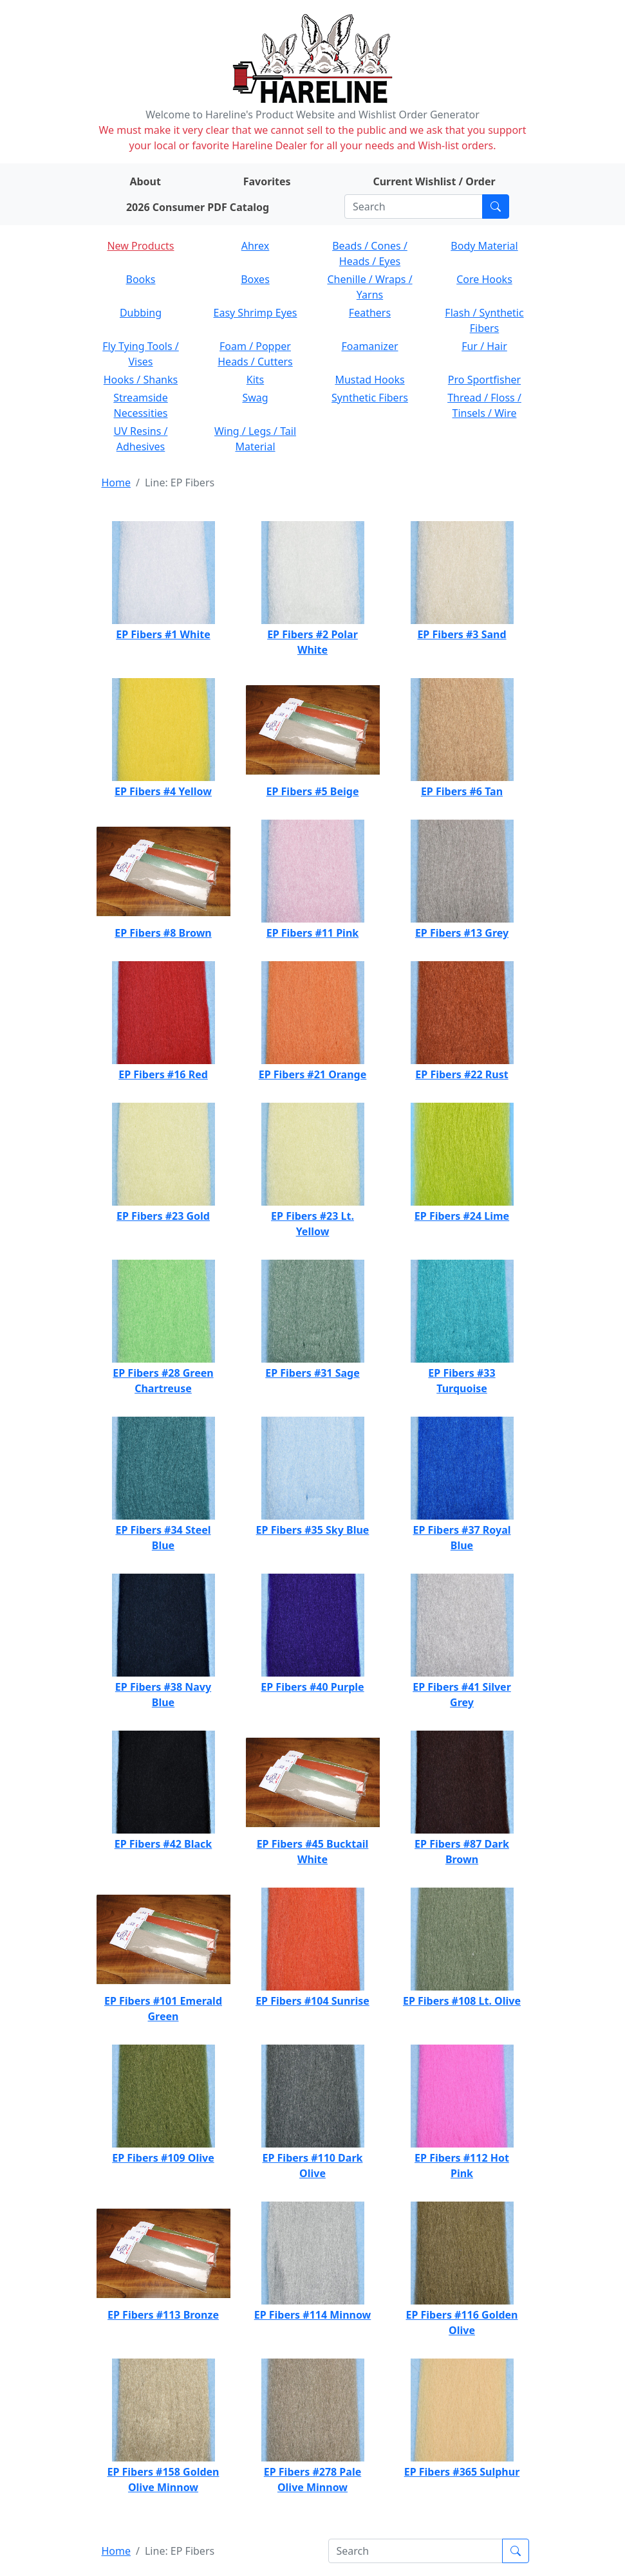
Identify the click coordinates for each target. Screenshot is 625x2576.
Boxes (255, 279)
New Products (140, 246)
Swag (255, 398)
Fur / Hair (484, 346)
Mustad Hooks (369, 380)
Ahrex (255, 246)
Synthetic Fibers (369, 398)
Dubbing (141, 313)
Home (116, 482)
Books (141, 279)
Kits (255, 380)
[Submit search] (495, 206)
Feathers (370, 313)
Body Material (484, 246)
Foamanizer (369, 346)
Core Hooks (484, 279)
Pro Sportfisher (484, 380)
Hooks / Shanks (141, 380)
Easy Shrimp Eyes (255, 313)
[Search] (413, 206)
